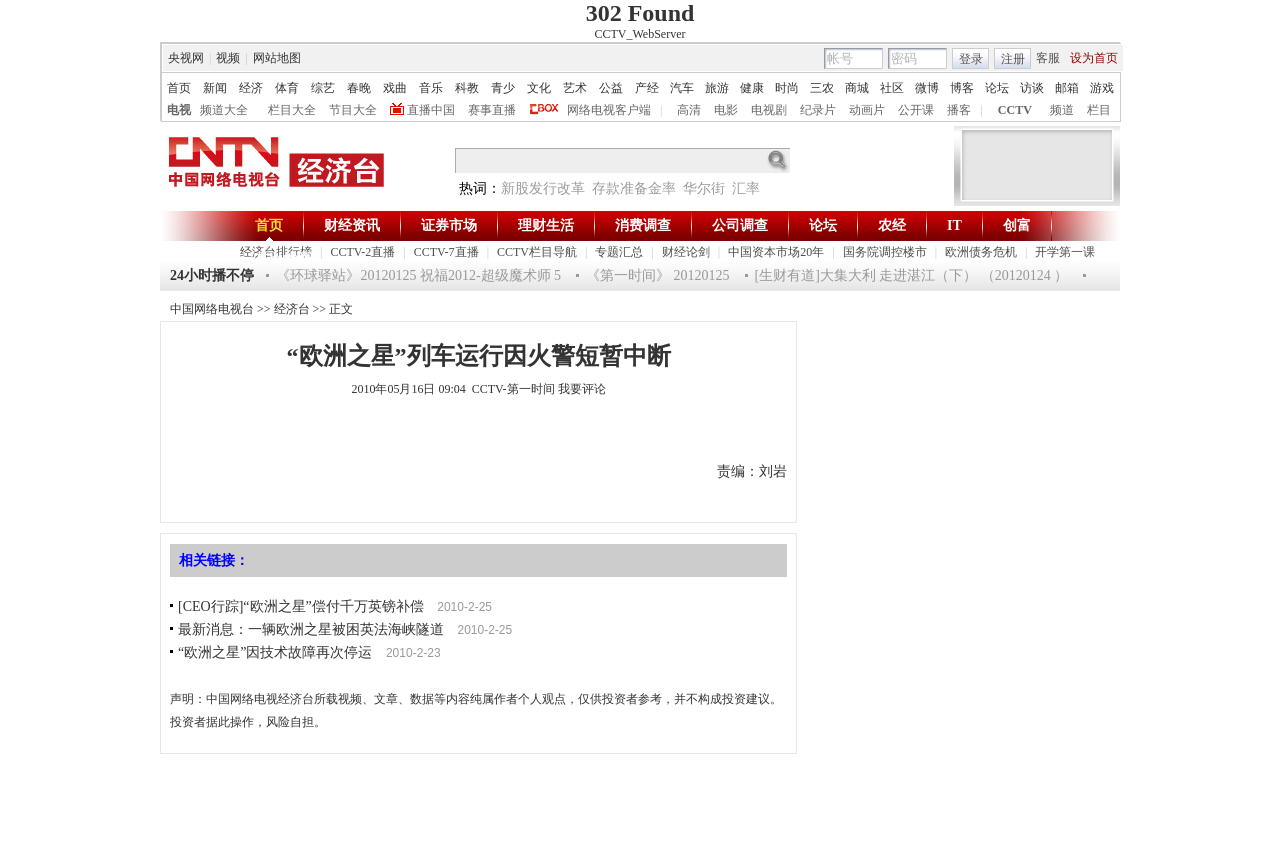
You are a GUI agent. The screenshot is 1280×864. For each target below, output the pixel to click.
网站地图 (277, 58)
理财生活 (546, 225)
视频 (228, 58)
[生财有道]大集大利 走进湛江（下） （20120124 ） (912, 275)
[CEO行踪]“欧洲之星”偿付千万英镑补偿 (301, 606)
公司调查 (740, 225)
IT (954, 225)
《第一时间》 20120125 (658, 275)
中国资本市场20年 (776, 252)
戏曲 (395, 88)
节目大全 (353, 110)
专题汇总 (619, 252)
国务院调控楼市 (885, 252)
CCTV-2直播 (362, 252)
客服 (1048, 58)
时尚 (787, 88)
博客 (962, 88)
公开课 (916, 110)
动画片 (867, 110)
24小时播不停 (212, 275)
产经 (647, 88)
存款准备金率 (634, 188)
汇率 (746, 188)
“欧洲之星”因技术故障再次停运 (275, 652)
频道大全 (224, 110)
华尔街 (704, 188)
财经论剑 (686, 252)
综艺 (323, 88)
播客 (959, 110)
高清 (689, 110)
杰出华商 (283, 258)
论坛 (997, 88)
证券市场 (449, 225)
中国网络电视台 (212, 309)
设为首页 (1094, 58)
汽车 (682, 88)
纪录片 (818, 110)
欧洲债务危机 (981, 252)
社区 (892, 88)
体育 (287, 88)
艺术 (575, 88)
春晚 (359, 88)
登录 (971, 59)
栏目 (1099, 110)
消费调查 (643, 225)
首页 (179, 88)
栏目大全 (292, 110)
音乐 (431, 88)
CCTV (1015, 110)
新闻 (215, 88)
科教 (467, 88)
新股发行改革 (543, 188)
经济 (251, 88)
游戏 (1102, 88)
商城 (857, 88)
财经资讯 (352, 225)
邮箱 (1067, 88)
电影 (726, 110)
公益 (611, 88)
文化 (539, 88)
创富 (1017, 225)
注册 (1013, 59)
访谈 (1032, 88)
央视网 (186, 58)
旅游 (717, 88)
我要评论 (582, 389)
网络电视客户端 (609, 110)
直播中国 (431, 110)
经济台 (292, 309)
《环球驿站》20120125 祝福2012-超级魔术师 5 (418, 275)
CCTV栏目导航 (537, 252)
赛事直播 (492, 110)
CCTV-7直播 (446, 252)
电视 (179, 110)
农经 (892, 225)
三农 (822, 88)
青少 (503, 88)
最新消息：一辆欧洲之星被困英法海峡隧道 (311, 629)
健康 (752, 88)
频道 (1062, 110)
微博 (927, 88)
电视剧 (769, 110)
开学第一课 (1065, 252)
